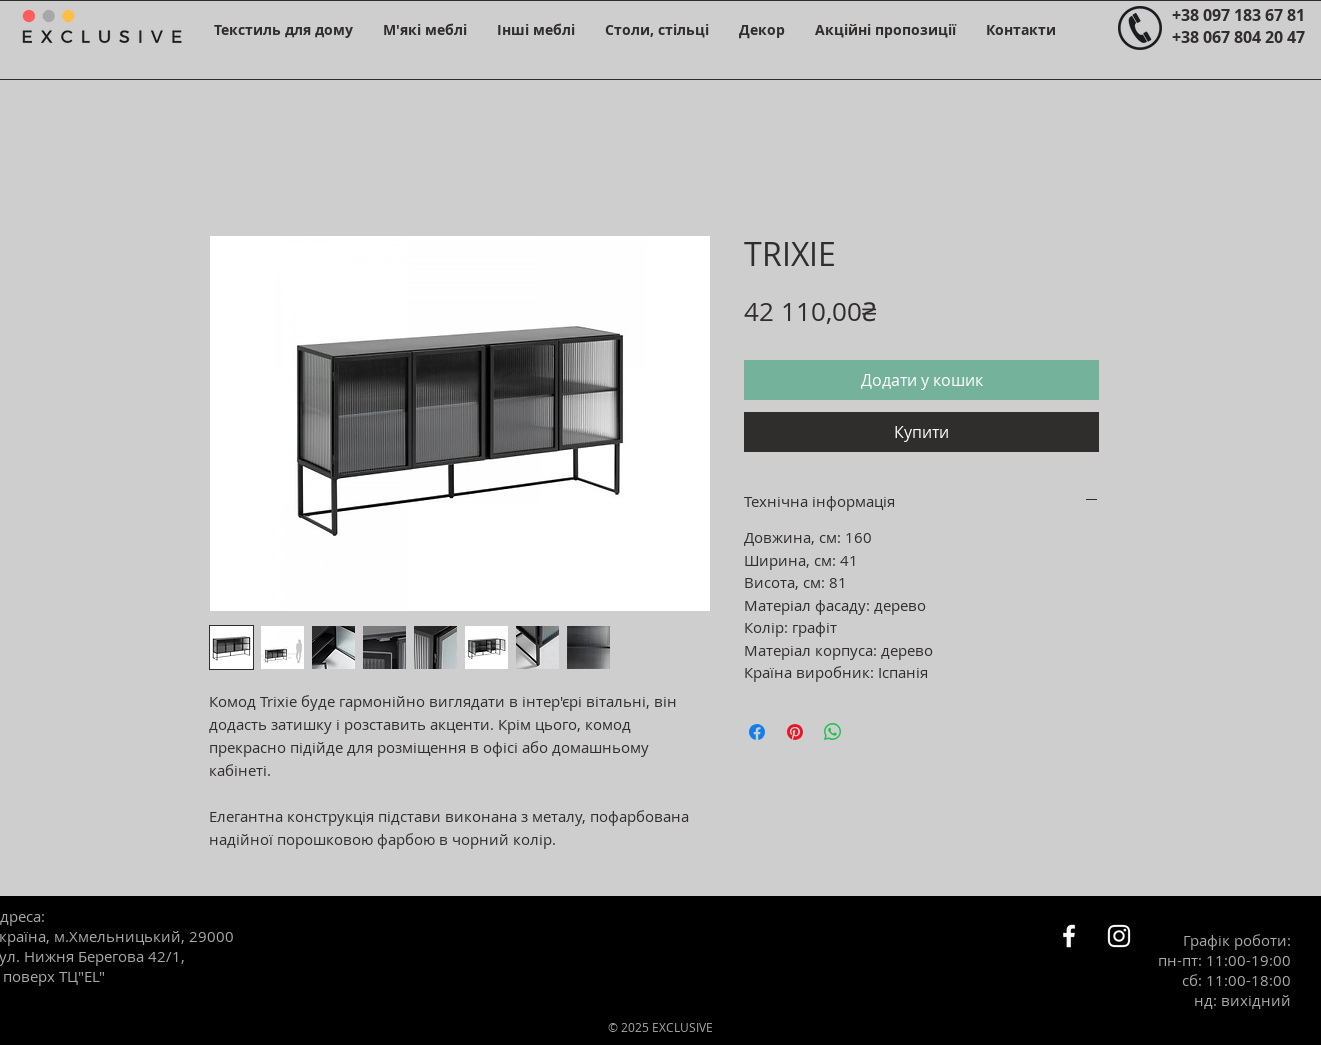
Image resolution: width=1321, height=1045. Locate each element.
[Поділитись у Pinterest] (795, 732)
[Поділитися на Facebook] (757, 732)
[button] (283, 29)
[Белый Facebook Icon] (1069, 936)
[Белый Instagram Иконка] (1119, 936)
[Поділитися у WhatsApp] (833, 732)
